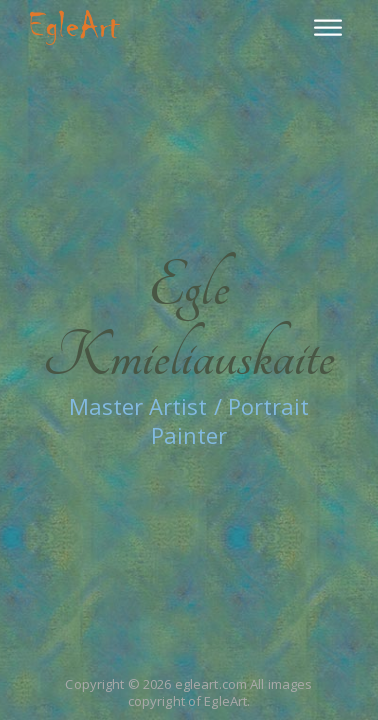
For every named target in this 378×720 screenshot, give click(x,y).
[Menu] (328, 27)
